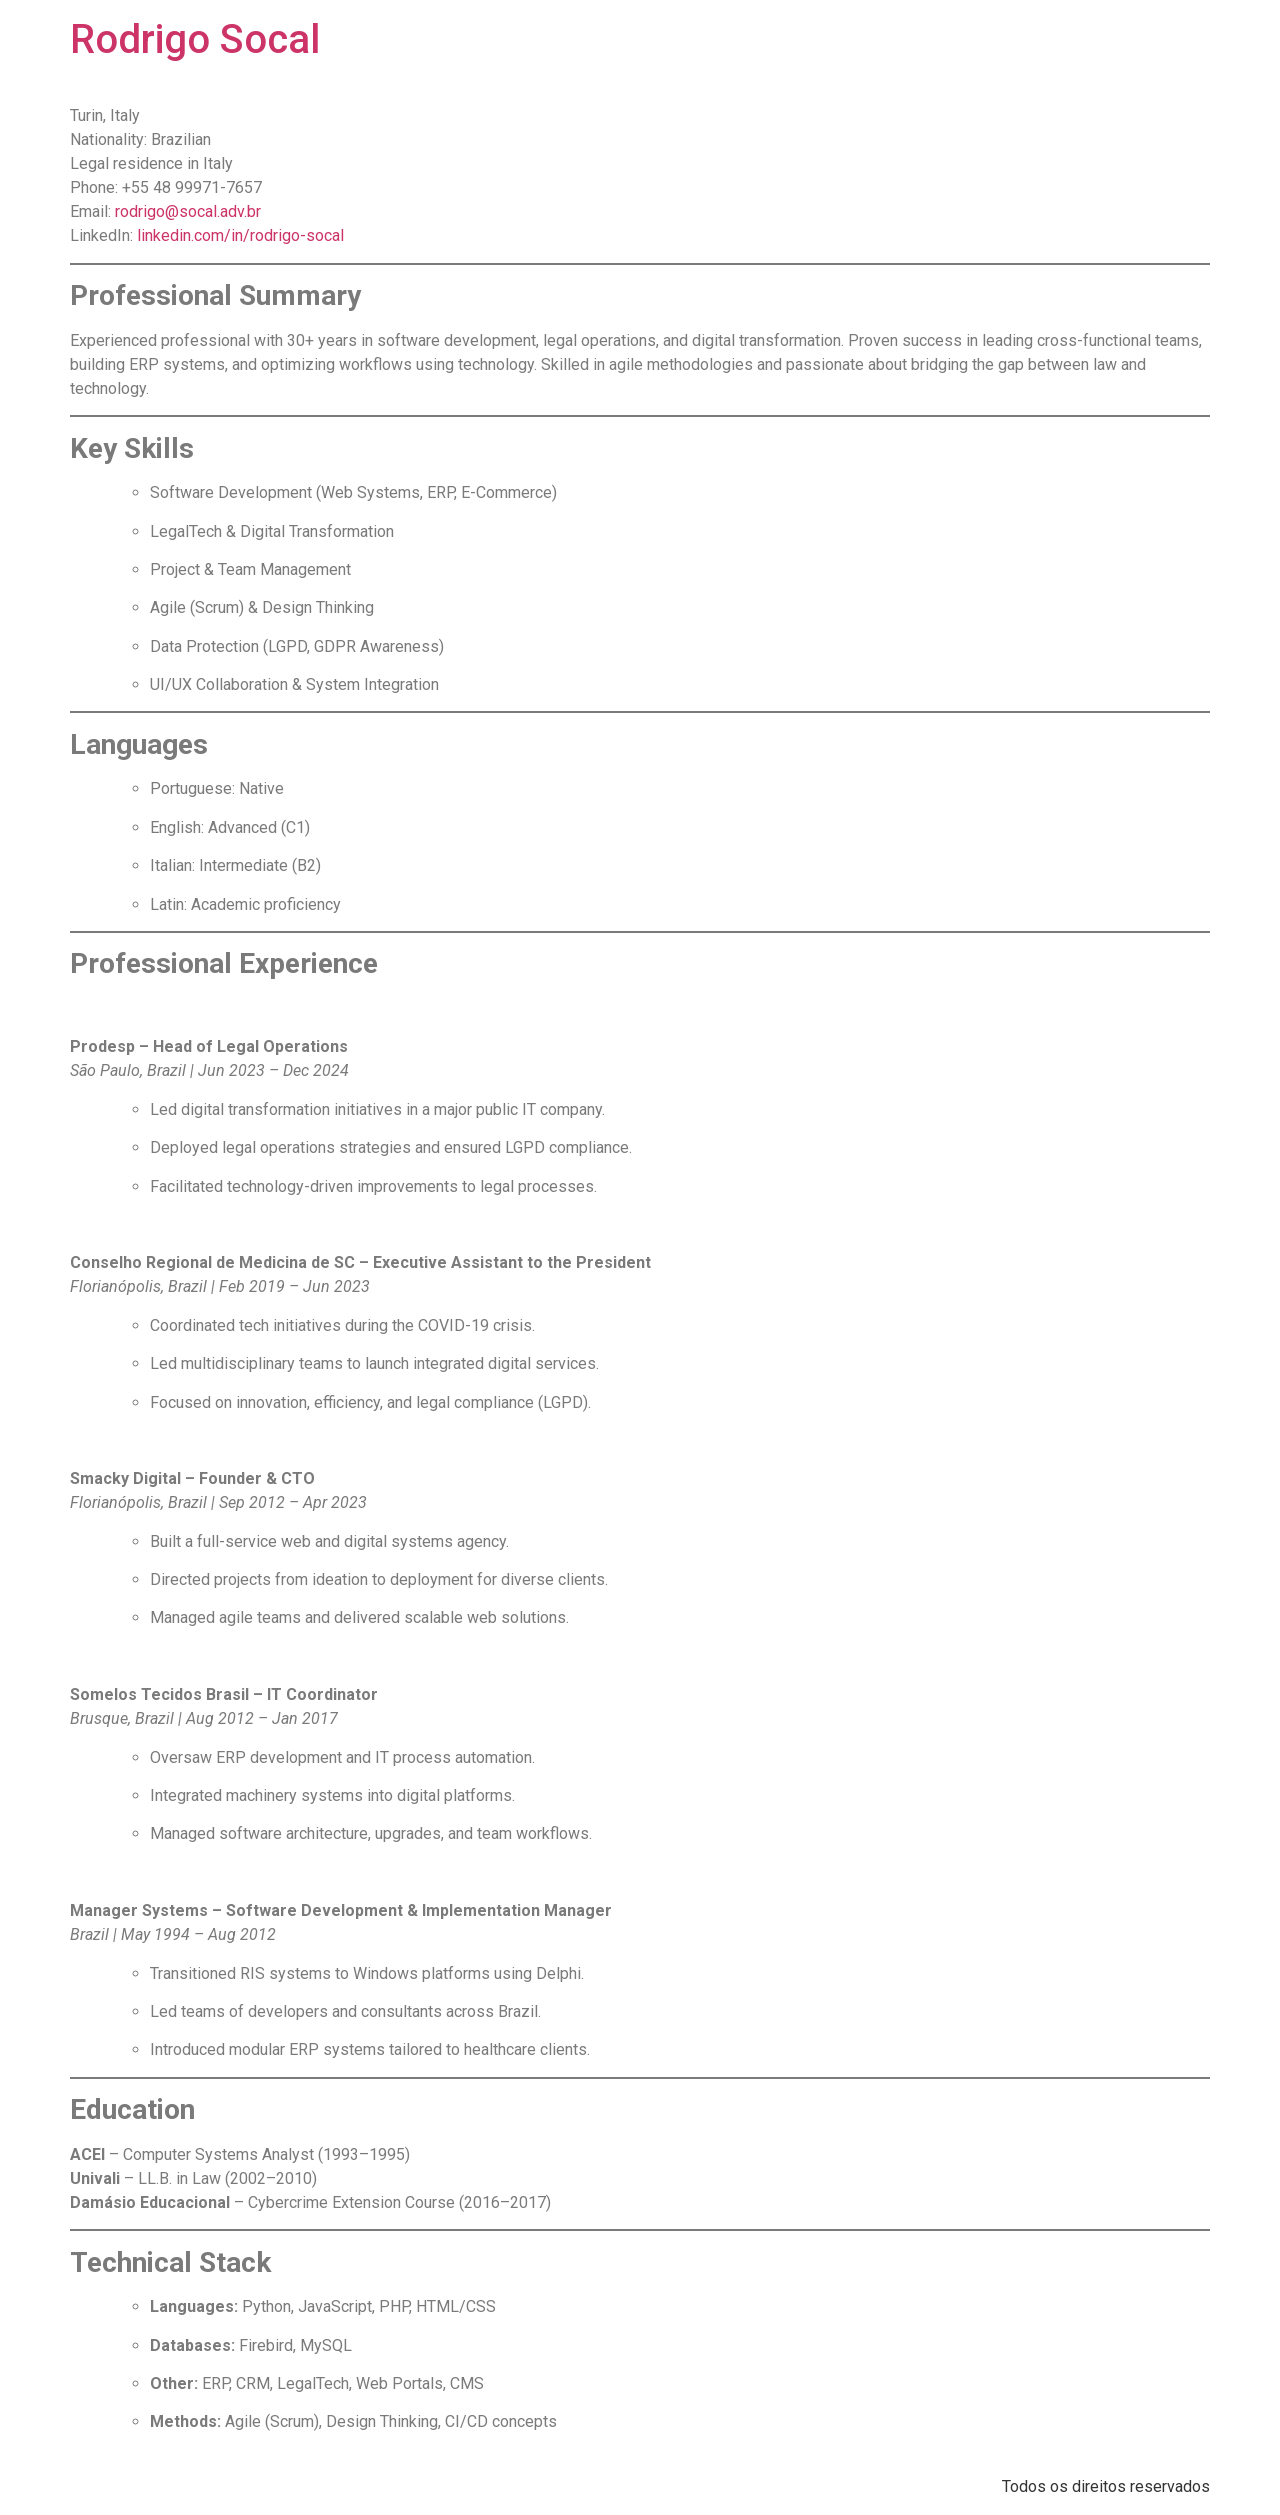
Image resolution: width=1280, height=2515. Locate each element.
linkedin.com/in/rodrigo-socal (240, 235)
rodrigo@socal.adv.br (188, 211)
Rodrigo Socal (195, 39)
